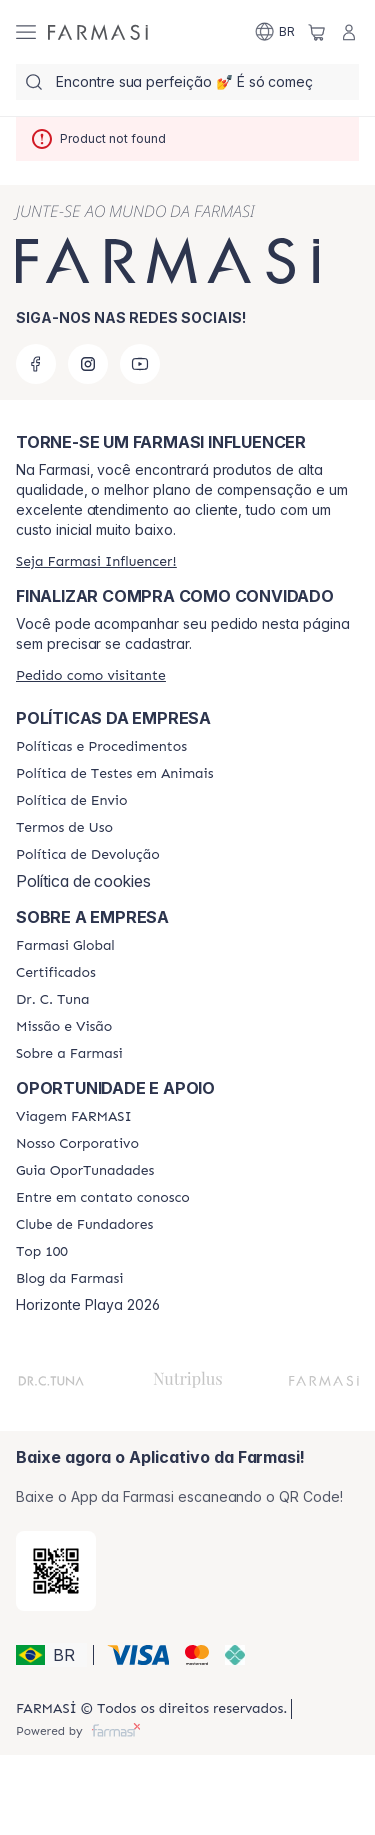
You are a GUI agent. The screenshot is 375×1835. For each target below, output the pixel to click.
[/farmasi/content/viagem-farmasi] (74, 1117)
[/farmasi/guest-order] (91, 675)
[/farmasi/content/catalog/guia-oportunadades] (85, 1171)
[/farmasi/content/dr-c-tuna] (52, 1000)
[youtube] (140, 364)
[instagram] (88, 364)
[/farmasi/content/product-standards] (56, 973)
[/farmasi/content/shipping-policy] (71, 801)
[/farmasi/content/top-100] (42, 1252)
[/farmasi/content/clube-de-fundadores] (84, 1225)
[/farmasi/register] (96, 561)
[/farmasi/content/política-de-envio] (64, 828)
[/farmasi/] (98, 32)
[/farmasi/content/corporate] (65, 946)
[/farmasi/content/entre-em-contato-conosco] (103, 1198)
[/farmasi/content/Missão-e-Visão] (64, 1027)
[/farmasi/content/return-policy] (88, 855)
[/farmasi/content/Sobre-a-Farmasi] (69, 1054)
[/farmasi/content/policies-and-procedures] (101, 747)
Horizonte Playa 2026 (88, 1305)
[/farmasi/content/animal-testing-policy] (114, 774)
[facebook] (36, 364)
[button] (51, 1655)
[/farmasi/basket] (317, 32)
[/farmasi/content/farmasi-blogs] (69, 1279)
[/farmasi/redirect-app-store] (56, 1571)
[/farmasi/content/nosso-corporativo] (77, 1144)
